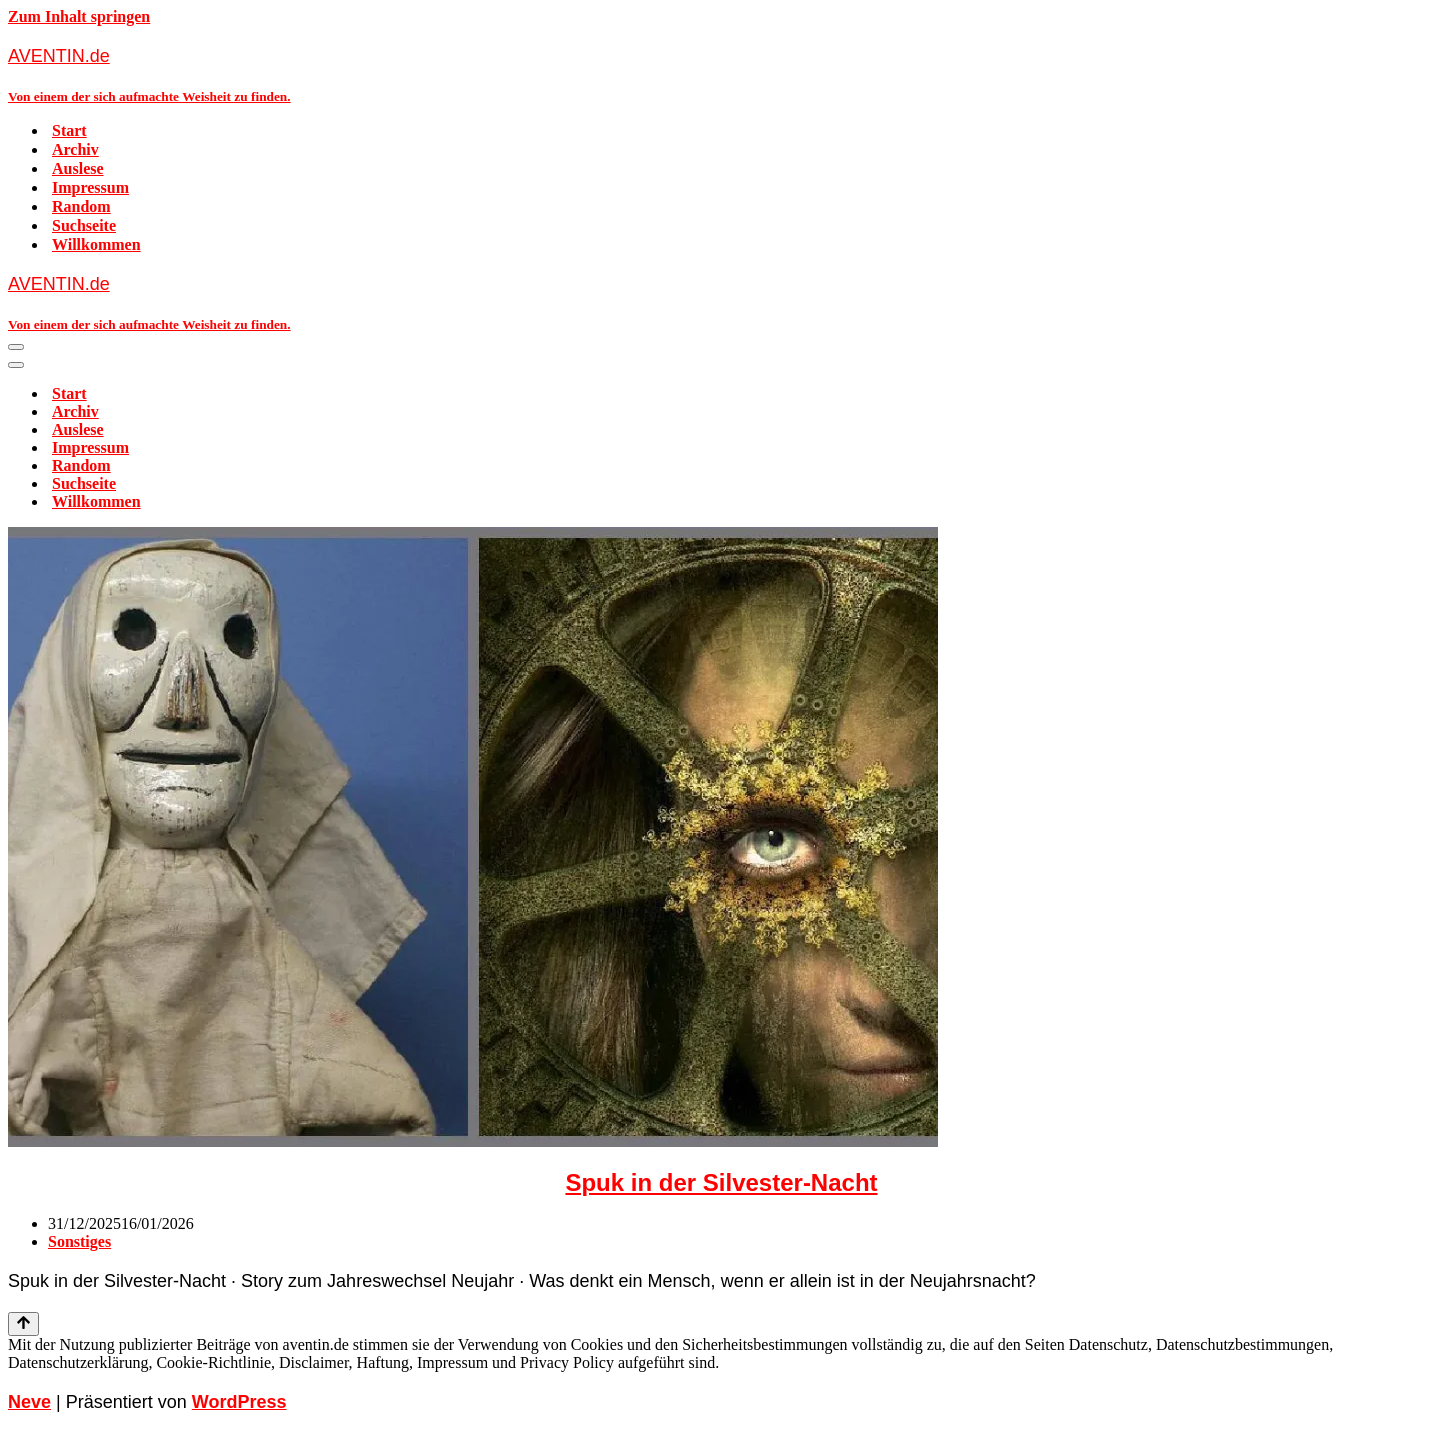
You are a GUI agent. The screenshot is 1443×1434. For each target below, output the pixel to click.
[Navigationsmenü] (16, 347)
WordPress (239, 1402)
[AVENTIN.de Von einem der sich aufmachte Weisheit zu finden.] (721, 74)
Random (81, 206)
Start (69, 130)
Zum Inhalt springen (79, 16)
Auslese (78, 168)
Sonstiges (79, 1241)
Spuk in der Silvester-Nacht (721, 1182)
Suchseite (84, 225)
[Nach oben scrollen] (23, 1324)
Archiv (75, 149)
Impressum (90, 187)
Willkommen (96, 244)
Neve (29, 1402)
